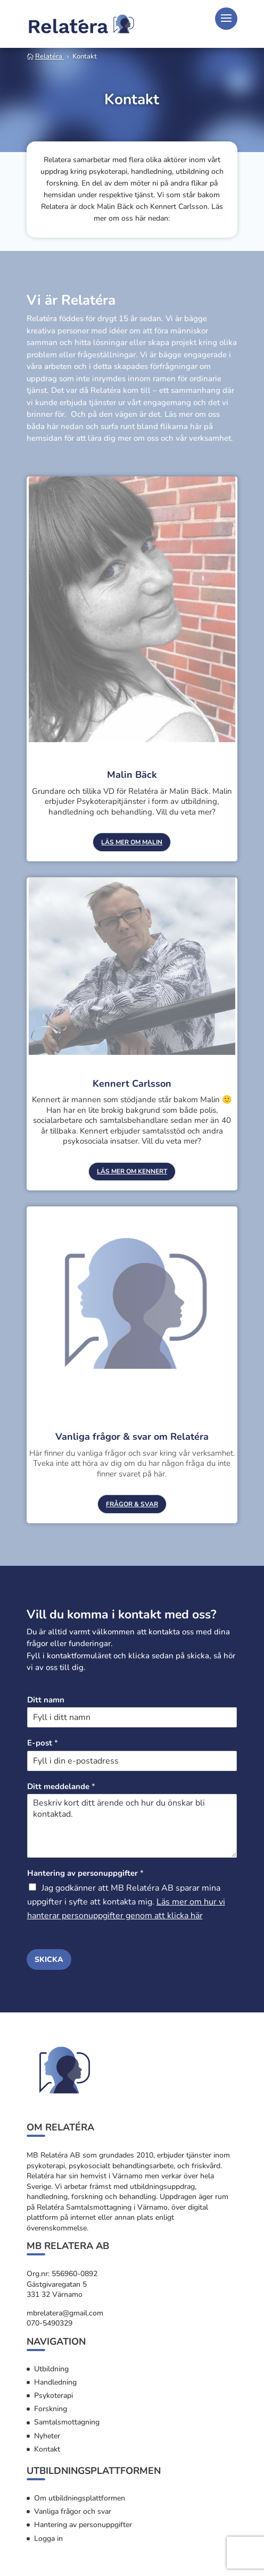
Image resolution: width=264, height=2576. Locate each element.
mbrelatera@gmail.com (65, 2313)
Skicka (49, 1959)
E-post (42, 1743)
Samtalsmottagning (67, 2422)
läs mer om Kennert (132, 1171)
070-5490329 (49, 2323)
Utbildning (51, 2369)
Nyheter (47, 2436)
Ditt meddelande (61, 1787)
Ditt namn (45, 1700)
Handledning (55, 2382)
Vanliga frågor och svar (72, 2511)
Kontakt (47, 2449)
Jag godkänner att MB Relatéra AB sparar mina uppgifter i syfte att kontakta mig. (126, 1901)
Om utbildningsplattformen (79, 2498)
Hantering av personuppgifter (85, 1873)
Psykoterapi (53, 2395)
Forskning (50, 2409)
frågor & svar (132, 1504)
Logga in (48, 2538)
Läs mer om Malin (131, 842)
